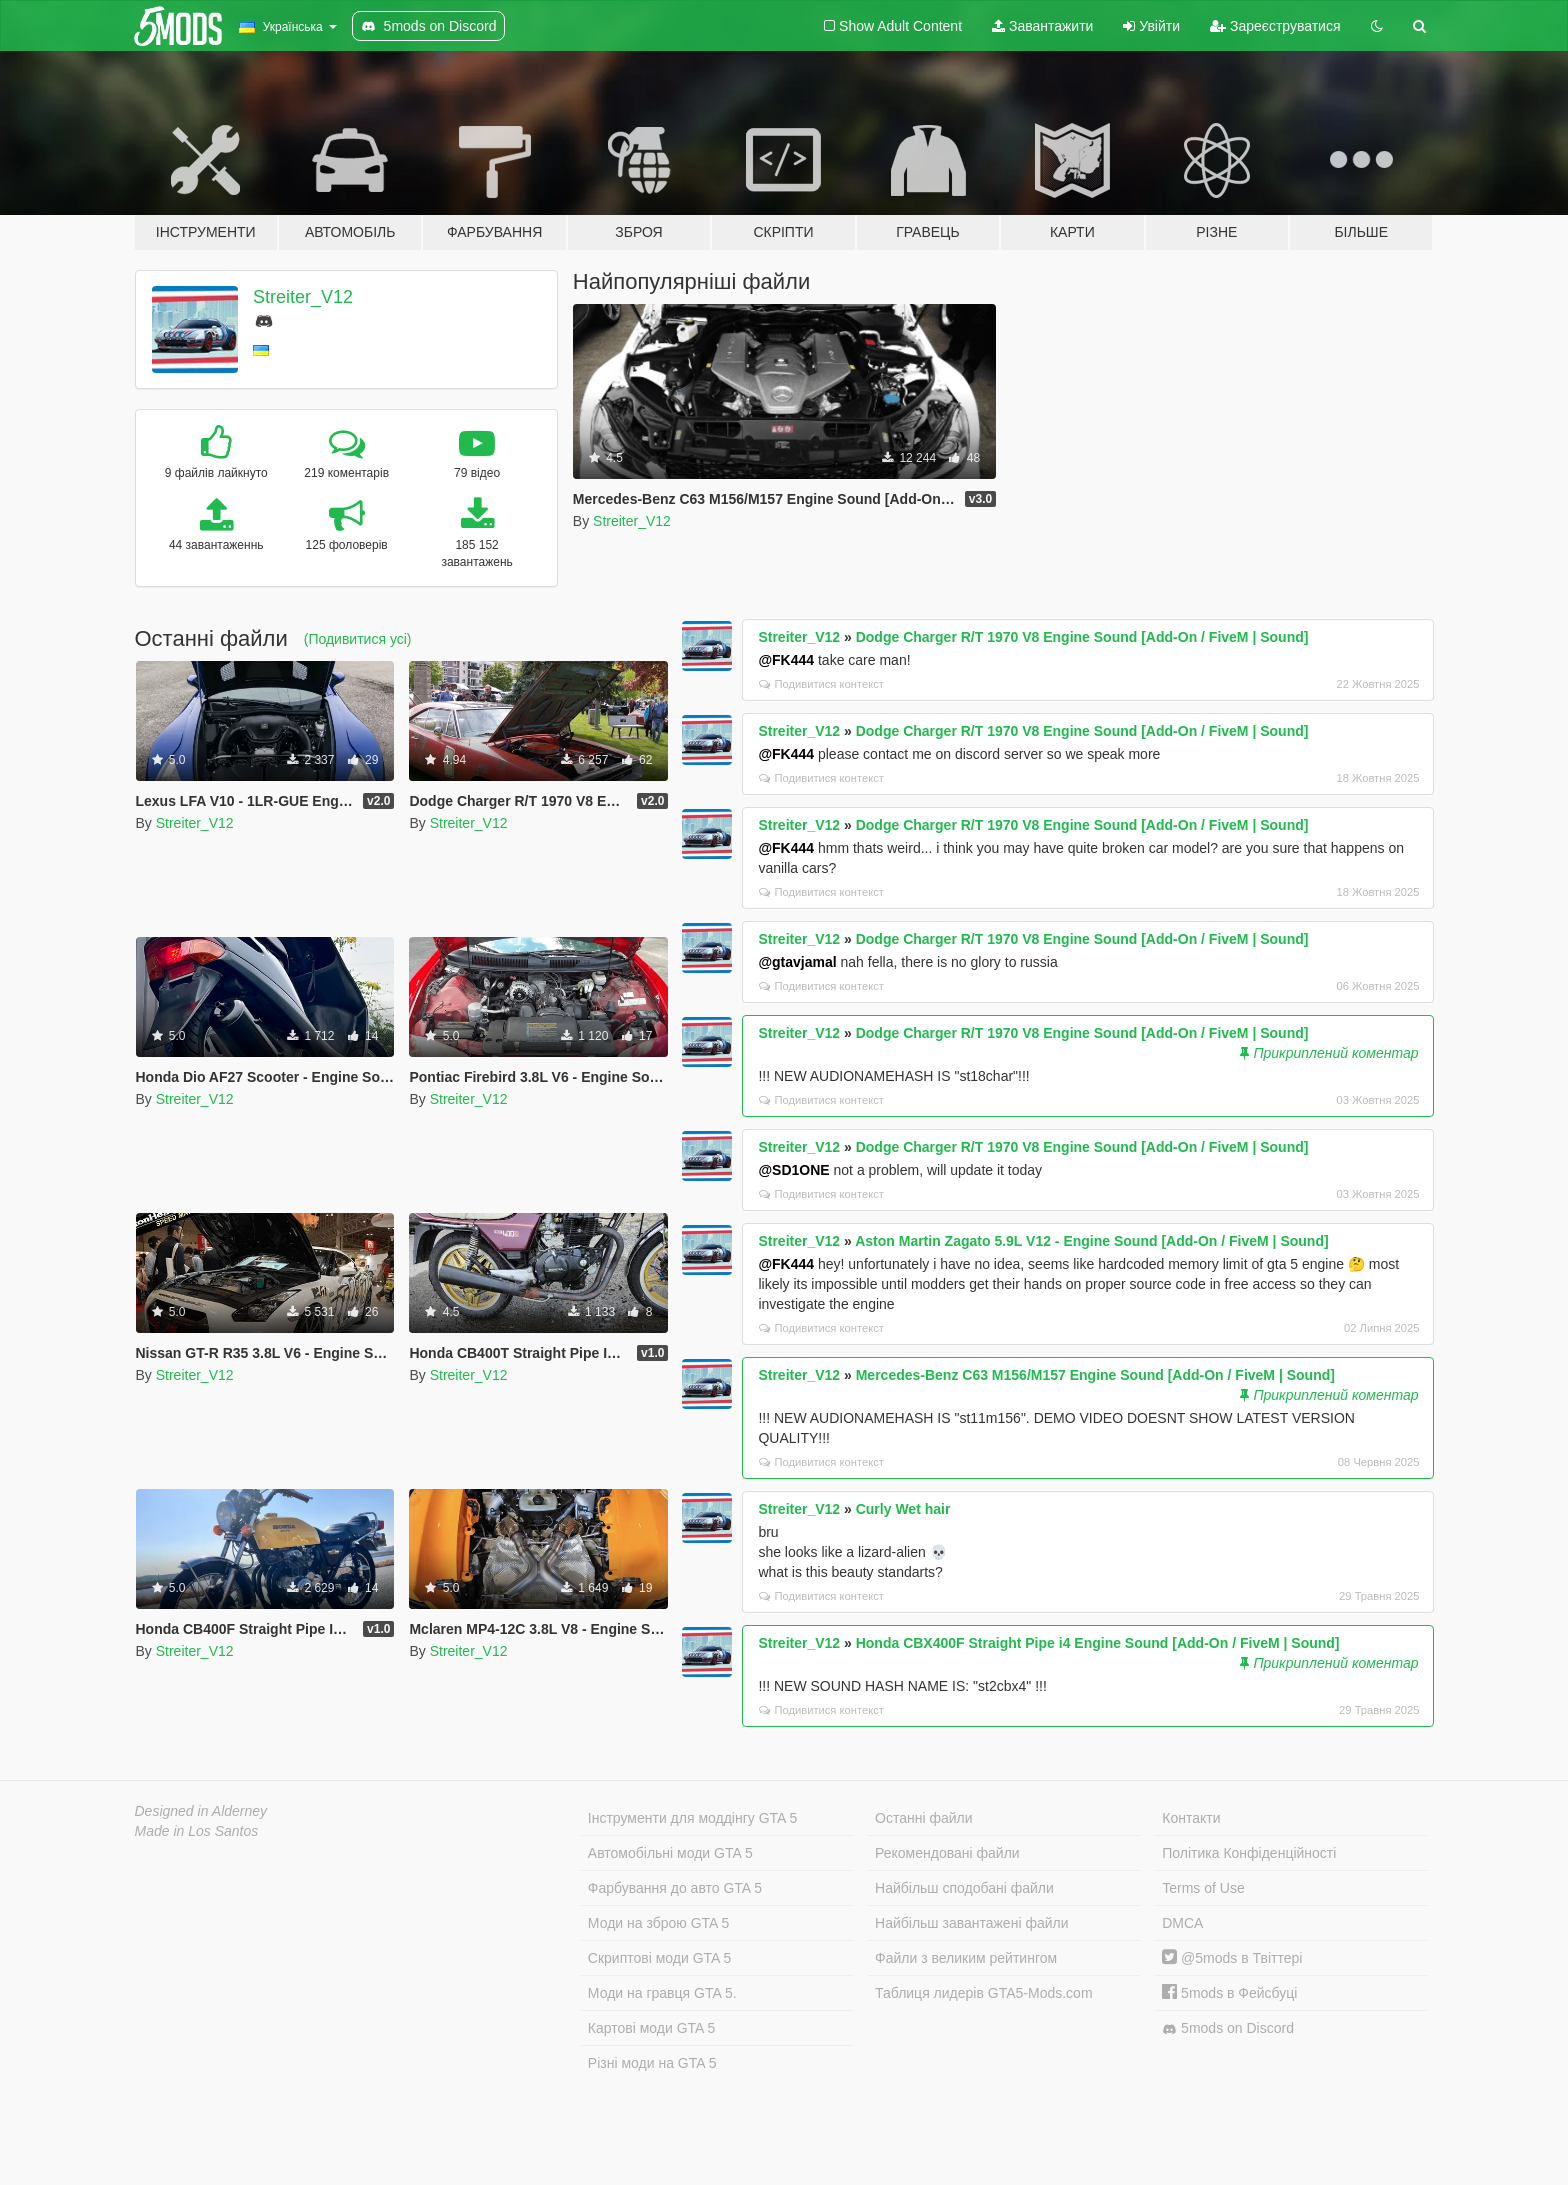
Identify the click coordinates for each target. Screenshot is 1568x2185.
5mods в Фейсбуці (1229, 1993)
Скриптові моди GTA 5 (660, 1958)
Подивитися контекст (821, 684)
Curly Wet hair (903, 1509)
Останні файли (924, 1818)
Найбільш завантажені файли (971, 1923)
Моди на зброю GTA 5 (658, 1923)
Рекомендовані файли (947, 1853)
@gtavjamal (797, 962)
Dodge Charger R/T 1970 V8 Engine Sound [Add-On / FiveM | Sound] (1082, 637)
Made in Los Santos (197, 1831)
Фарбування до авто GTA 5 (675, 1888)
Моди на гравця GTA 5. (662, 1993)
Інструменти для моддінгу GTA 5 (693, 1818)
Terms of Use (1203, 1888)
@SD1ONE (793, 1170)
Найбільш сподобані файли (964, 1888)
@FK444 (786, 660)
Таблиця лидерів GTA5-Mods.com (984, 1993)
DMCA (1182, 1923)
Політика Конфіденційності (1249, 1853)
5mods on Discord (1228, 2028)
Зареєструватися (1275, 26)
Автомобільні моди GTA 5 (670, 1853)
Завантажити (1042, 26)
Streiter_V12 (303, 297)
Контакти (1191, 1818)
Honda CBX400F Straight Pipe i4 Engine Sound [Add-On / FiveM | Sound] (1098, 1643)
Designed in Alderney (201, 1811)
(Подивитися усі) (358, 639)
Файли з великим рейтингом (966, 1958)
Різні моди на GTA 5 (652, 2063)
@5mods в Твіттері (1232, 1958)
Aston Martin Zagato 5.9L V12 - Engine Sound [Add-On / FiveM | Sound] (1091, 1241)
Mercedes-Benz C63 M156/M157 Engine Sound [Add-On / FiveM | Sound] (1095, 1375)
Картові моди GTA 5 (652, 2028)
